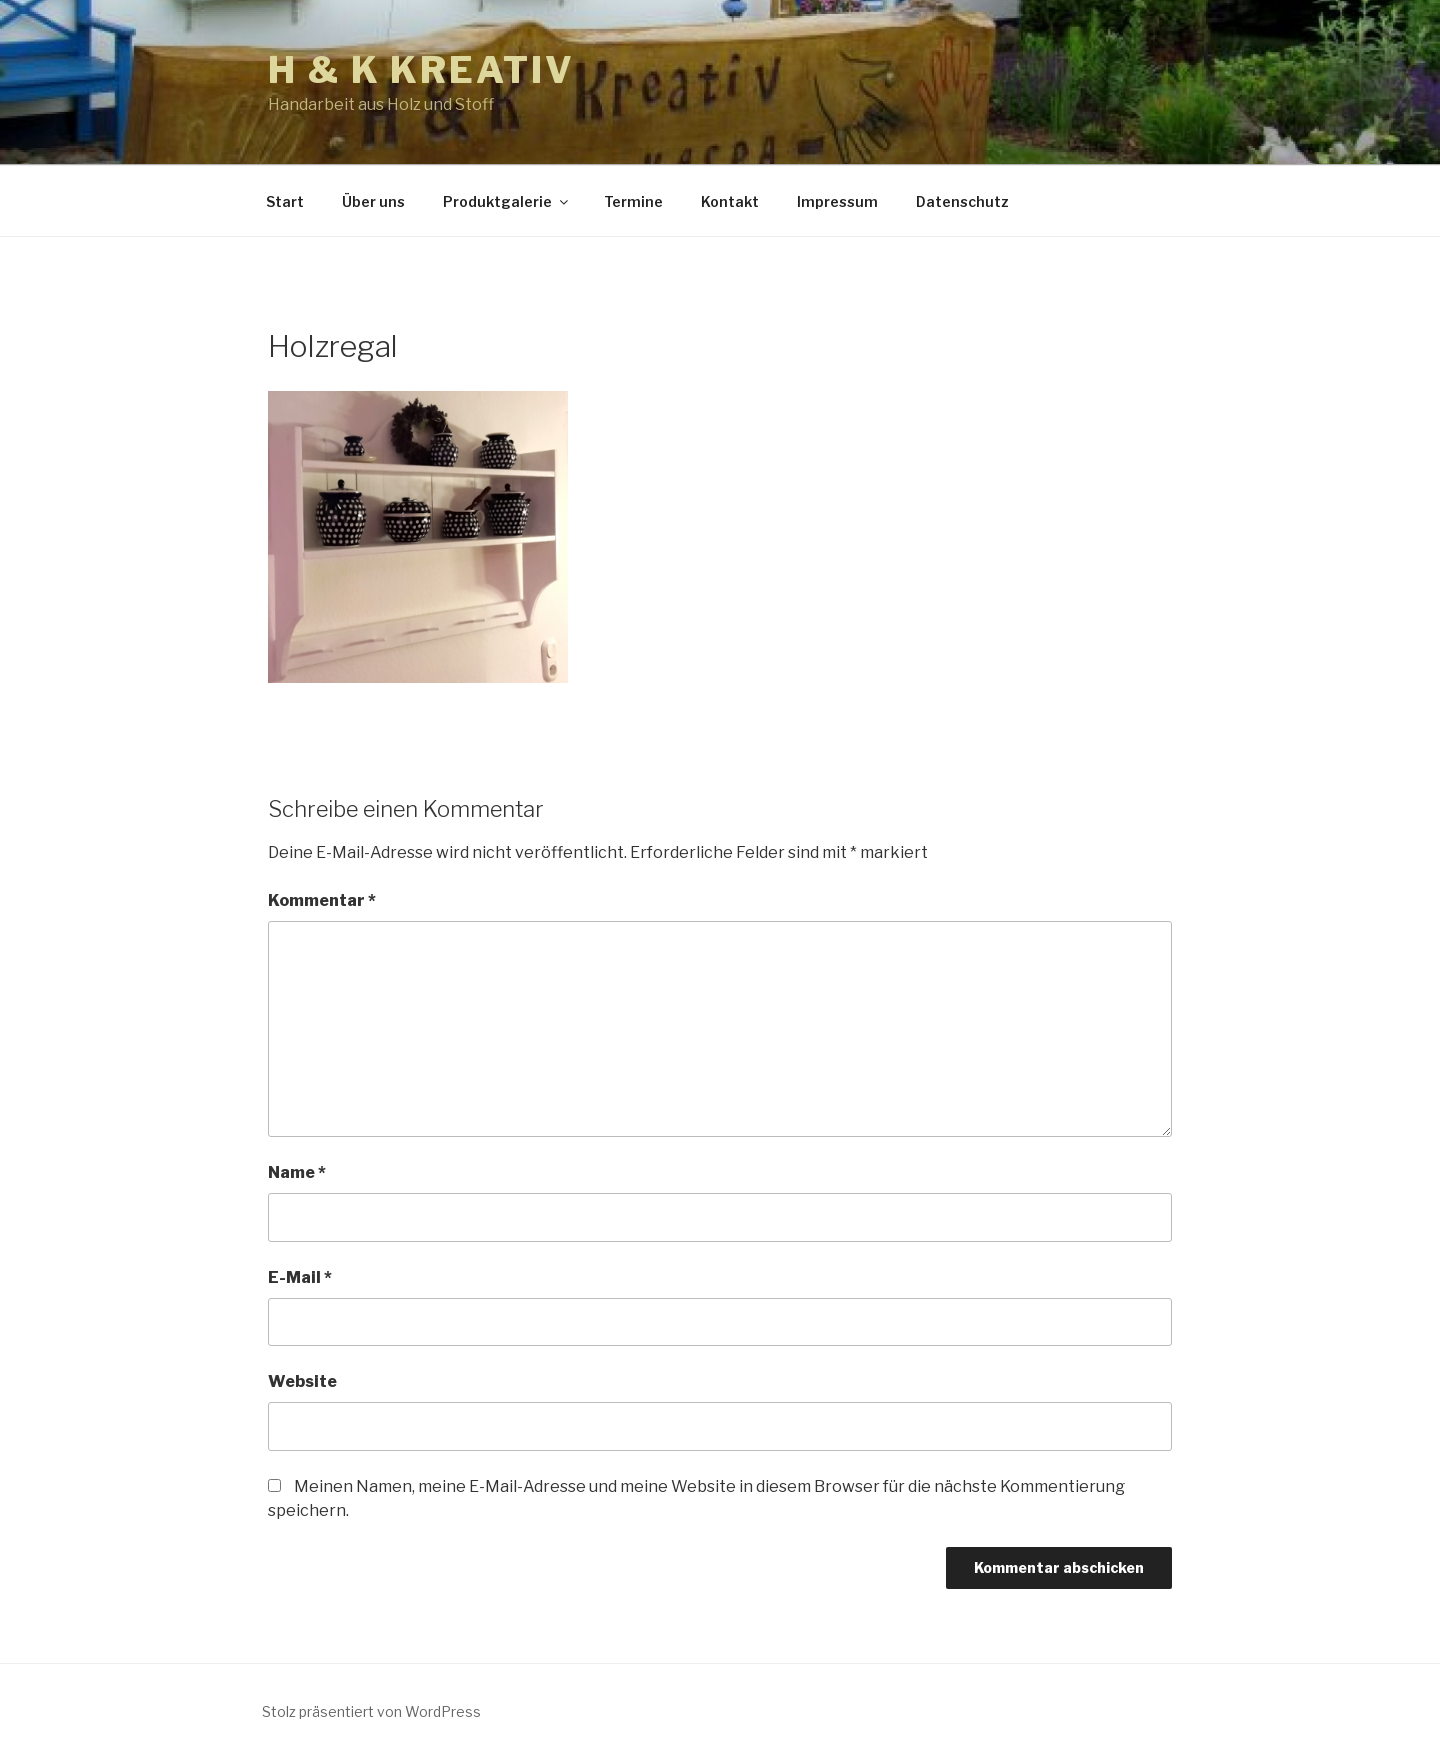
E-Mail (300, 1277)
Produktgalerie (507, 201)
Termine (633, 201)
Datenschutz (962, 201)
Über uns (373, 201)
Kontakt (730, 201)
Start (285, 201)
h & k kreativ (421, 70)
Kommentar (322, 900)
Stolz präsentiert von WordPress (371, 1711)
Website (302, 1381)
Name (297, 1172)
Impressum (837, 201)
